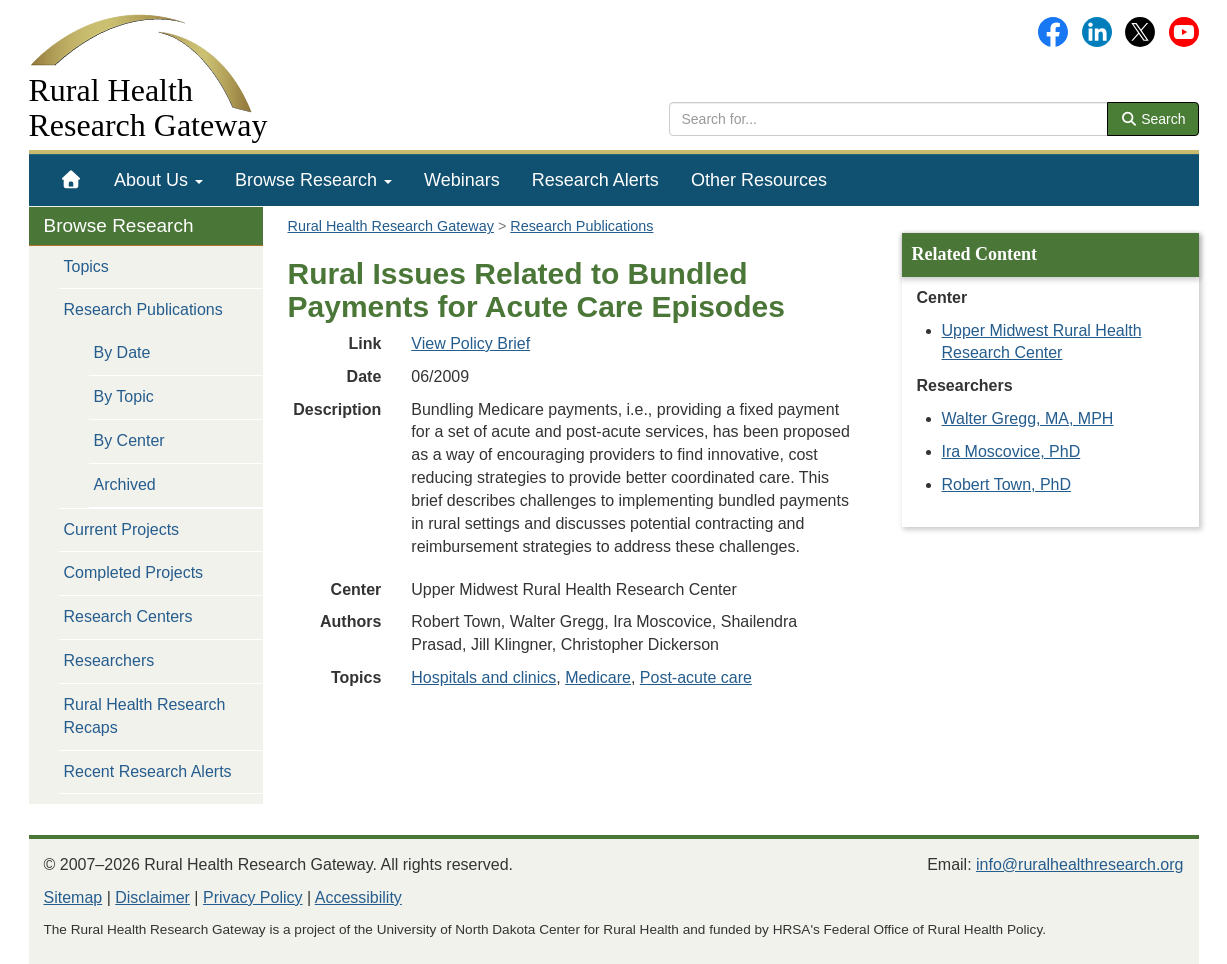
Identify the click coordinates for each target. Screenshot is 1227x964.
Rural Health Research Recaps (145, 716)
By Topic (124, 396)
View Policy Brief (470, 343)
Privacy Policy (253, 897)
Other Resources (759, 180)
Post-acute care (696, 677)
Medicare (598, 677)
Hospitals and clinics (483, 677)
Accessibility (358, 897)
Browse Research (313, 180)
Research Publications (143, 309)
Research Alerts (595, 180)
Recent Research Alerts (148, 771)
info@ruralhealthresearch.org (1079, 864)
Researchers (109, 660)
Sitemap (73, 897)
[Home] (71, 180)
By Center (129, 440)
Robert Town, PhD (1007, 484)
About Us (158, 180)
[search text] (888, 119)
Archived (125, 484)
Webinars (462, 180)
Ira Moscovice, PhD (1011, 451)
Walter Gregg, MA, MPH (1028, 418)
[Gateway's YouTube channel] (1184, 30)
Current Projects (122, 529)
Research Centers (128, 616)
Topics (86, 266)
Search (1153, 119)
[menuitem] (71, 180)
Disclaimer (152, 897)
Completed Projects (134, 572)
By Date (122, 352)
